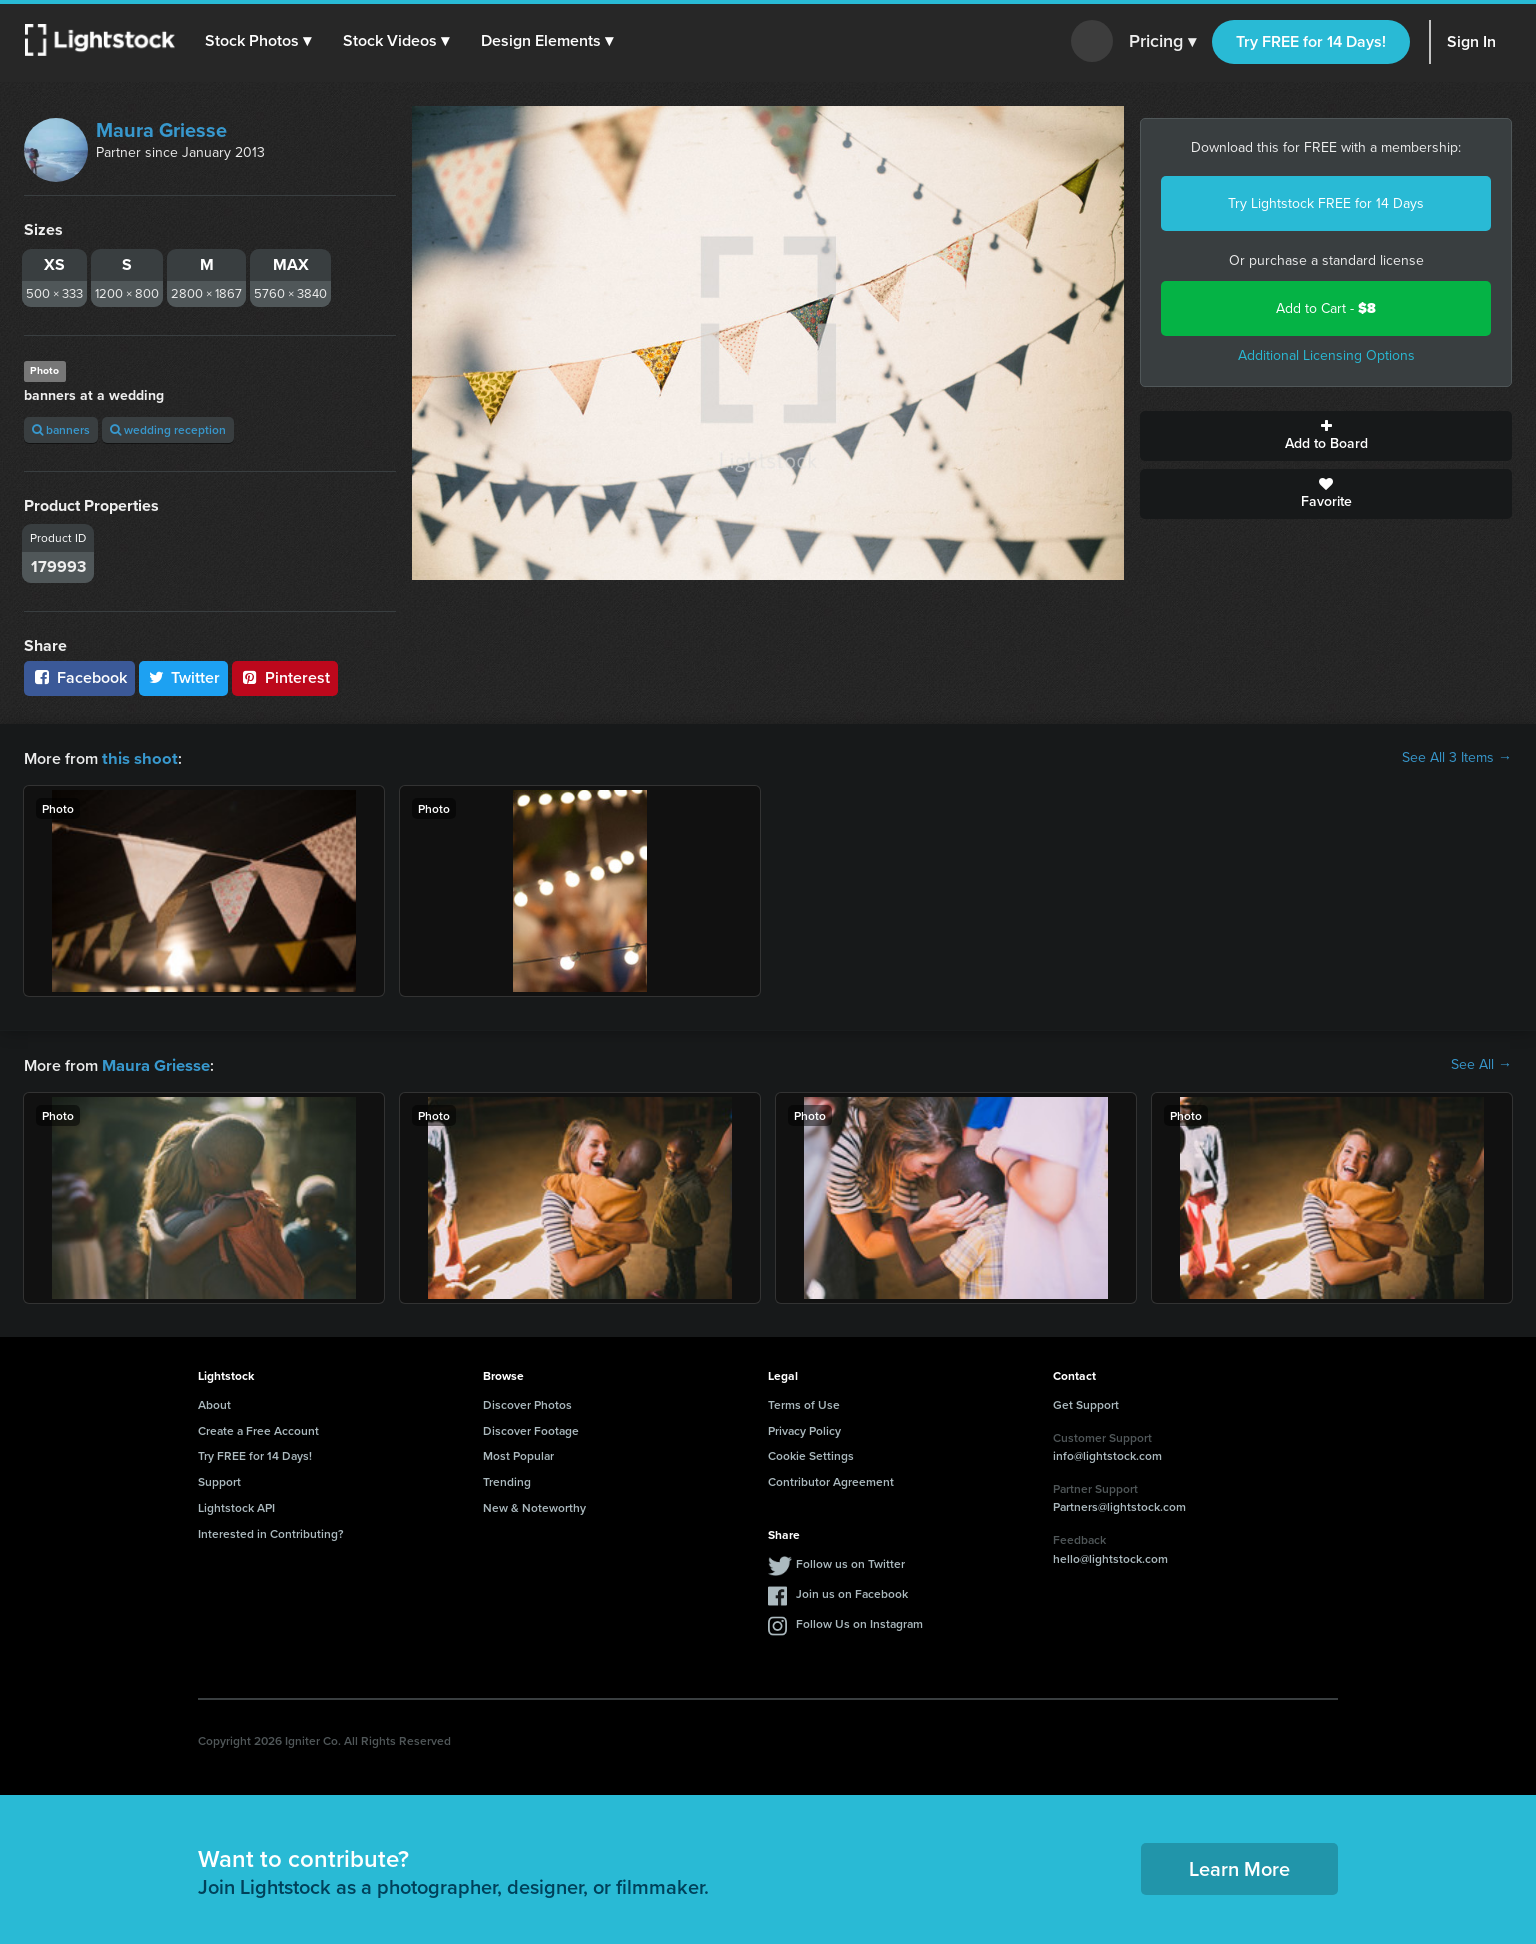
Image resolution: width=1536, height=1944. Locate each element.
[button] (259, 41)
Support (219, 1479)
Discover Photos (527, 1402)
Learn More (1239, 1866)
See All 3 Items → (1457, 758)
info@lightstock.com (1107, 1453)
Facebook (79, 677)
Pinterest (285, 677)
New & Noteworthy (534, 1505)
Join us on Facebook (852, 1591)
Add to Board (1326, 436)
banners (61, 429)
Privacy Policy (804, 1428)
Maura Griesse (161, 130)
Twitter (184, 677)
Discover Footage (531, 1428)
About (214, 1402)
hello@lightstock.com (1110, 1556)
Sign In (1471, 41)
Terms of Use (804, 1402)
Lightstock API (236, 1505)
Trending (507, 1479)
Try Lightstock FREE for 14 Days (1326, 203)
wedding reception (168, 429)
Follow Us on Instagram (859, 1621)
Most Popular (518, 1453)
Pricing (1162, 42)
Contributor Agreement (831, 1479)
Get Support (1086, 1402)
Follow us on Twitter (850, 1561)
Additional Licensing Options (1326, 355)
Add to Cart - (1326, 308)
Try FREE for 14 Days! (1311, 41)
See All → (1481, 1064)
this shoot (137, 757)
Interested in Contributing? (271, 1531)
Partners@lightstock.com (1119, 1504)
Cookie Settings (811, 1453)
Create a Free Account (258, 1428)
